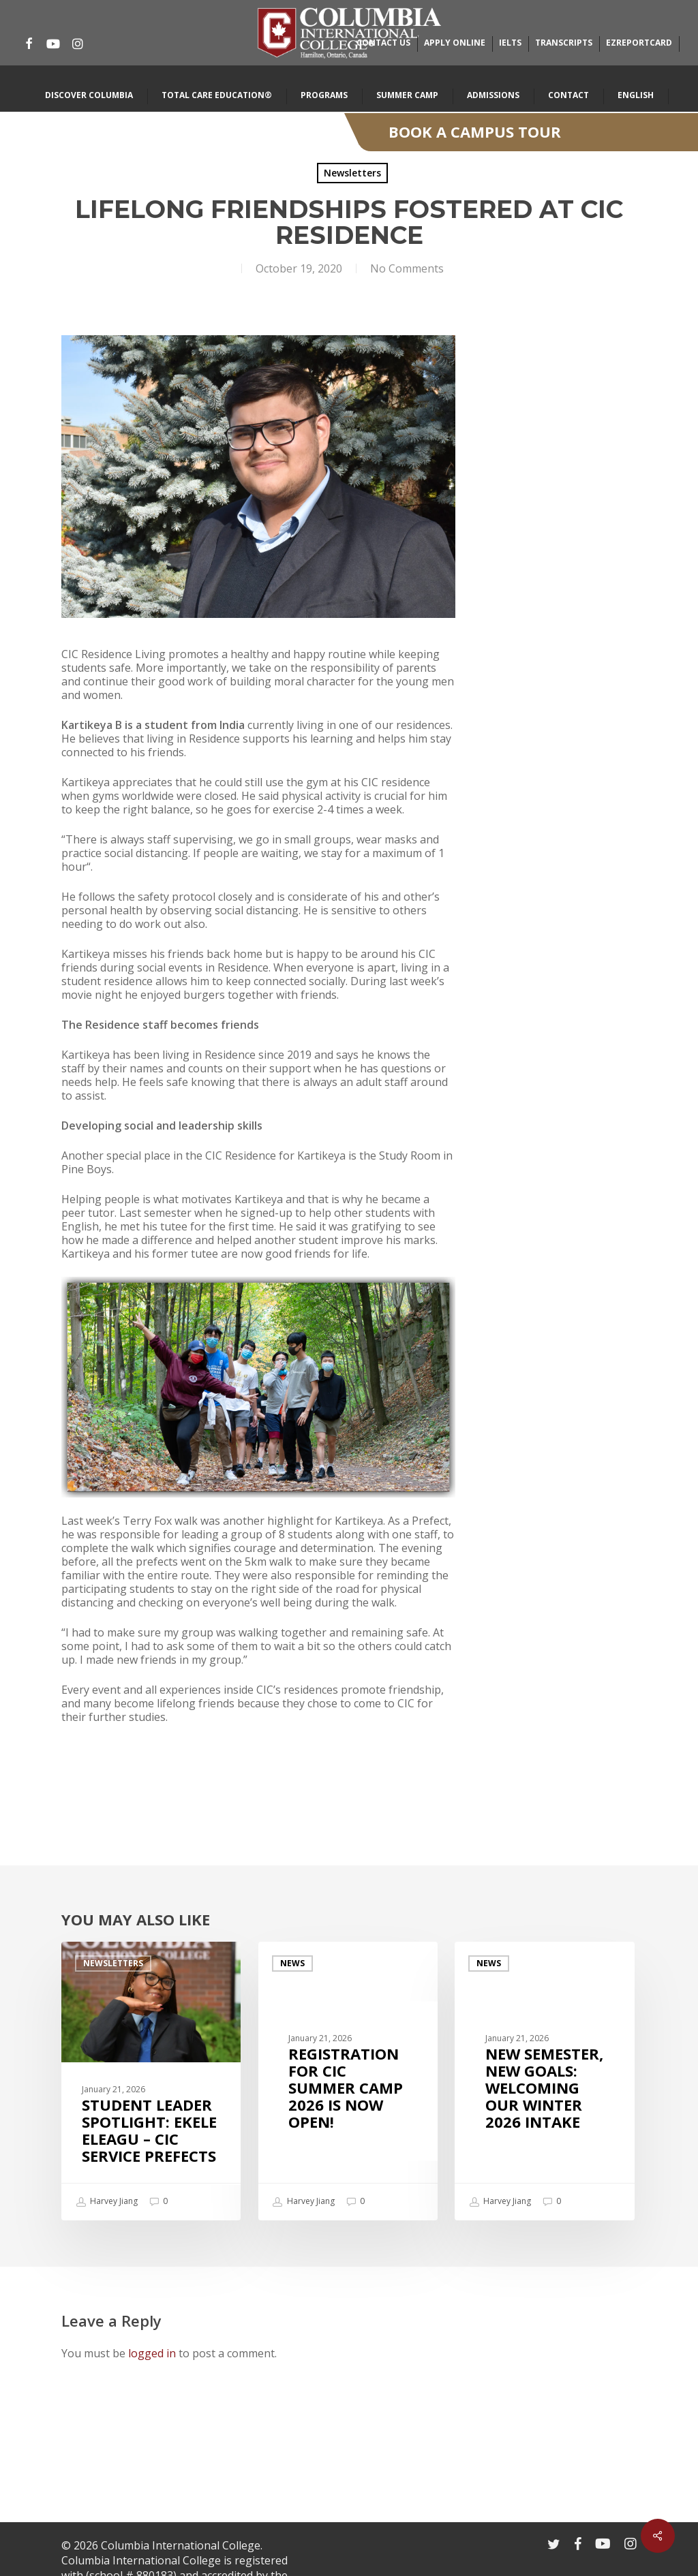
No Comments (407, 268)
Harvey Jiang (107, 2202)
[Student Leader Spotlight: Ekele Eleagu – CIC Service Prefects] (151, 2081)
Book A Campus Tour (475, 131)
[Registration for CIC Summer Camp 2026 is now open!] (348, 2081)
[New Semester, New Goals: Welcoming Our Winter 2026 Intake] (544, 2081)
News (292, 1963)
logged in (152, 2353)
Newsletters (352, 172)
